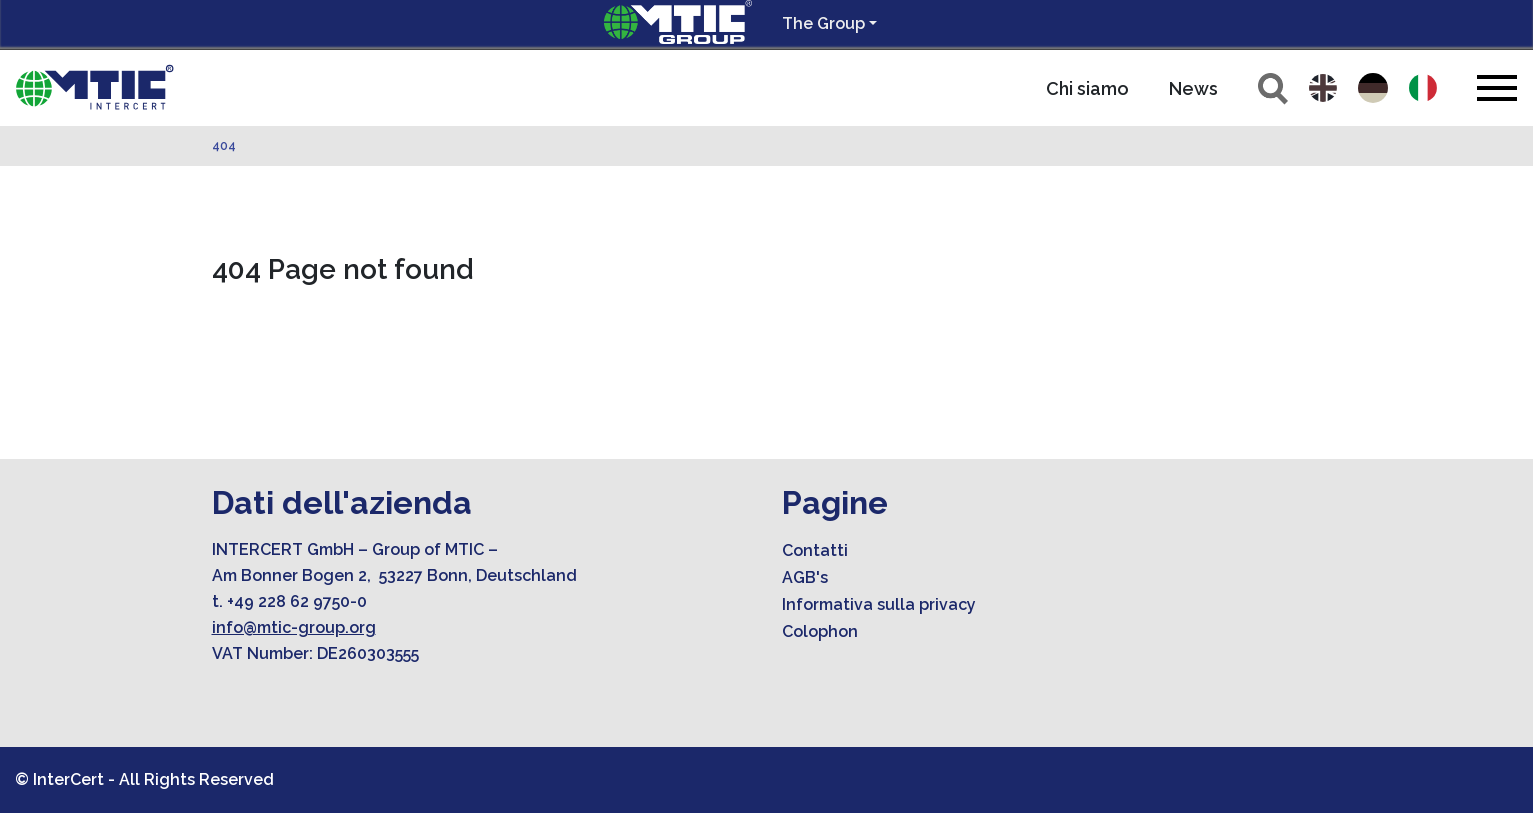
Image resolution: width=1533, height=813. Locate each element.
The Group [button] (823, 23)
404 (224, 146)
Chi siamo (1087, 88)
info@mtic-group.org (294, 627)
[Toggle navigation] (1497, 87)
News (1193, 88)
